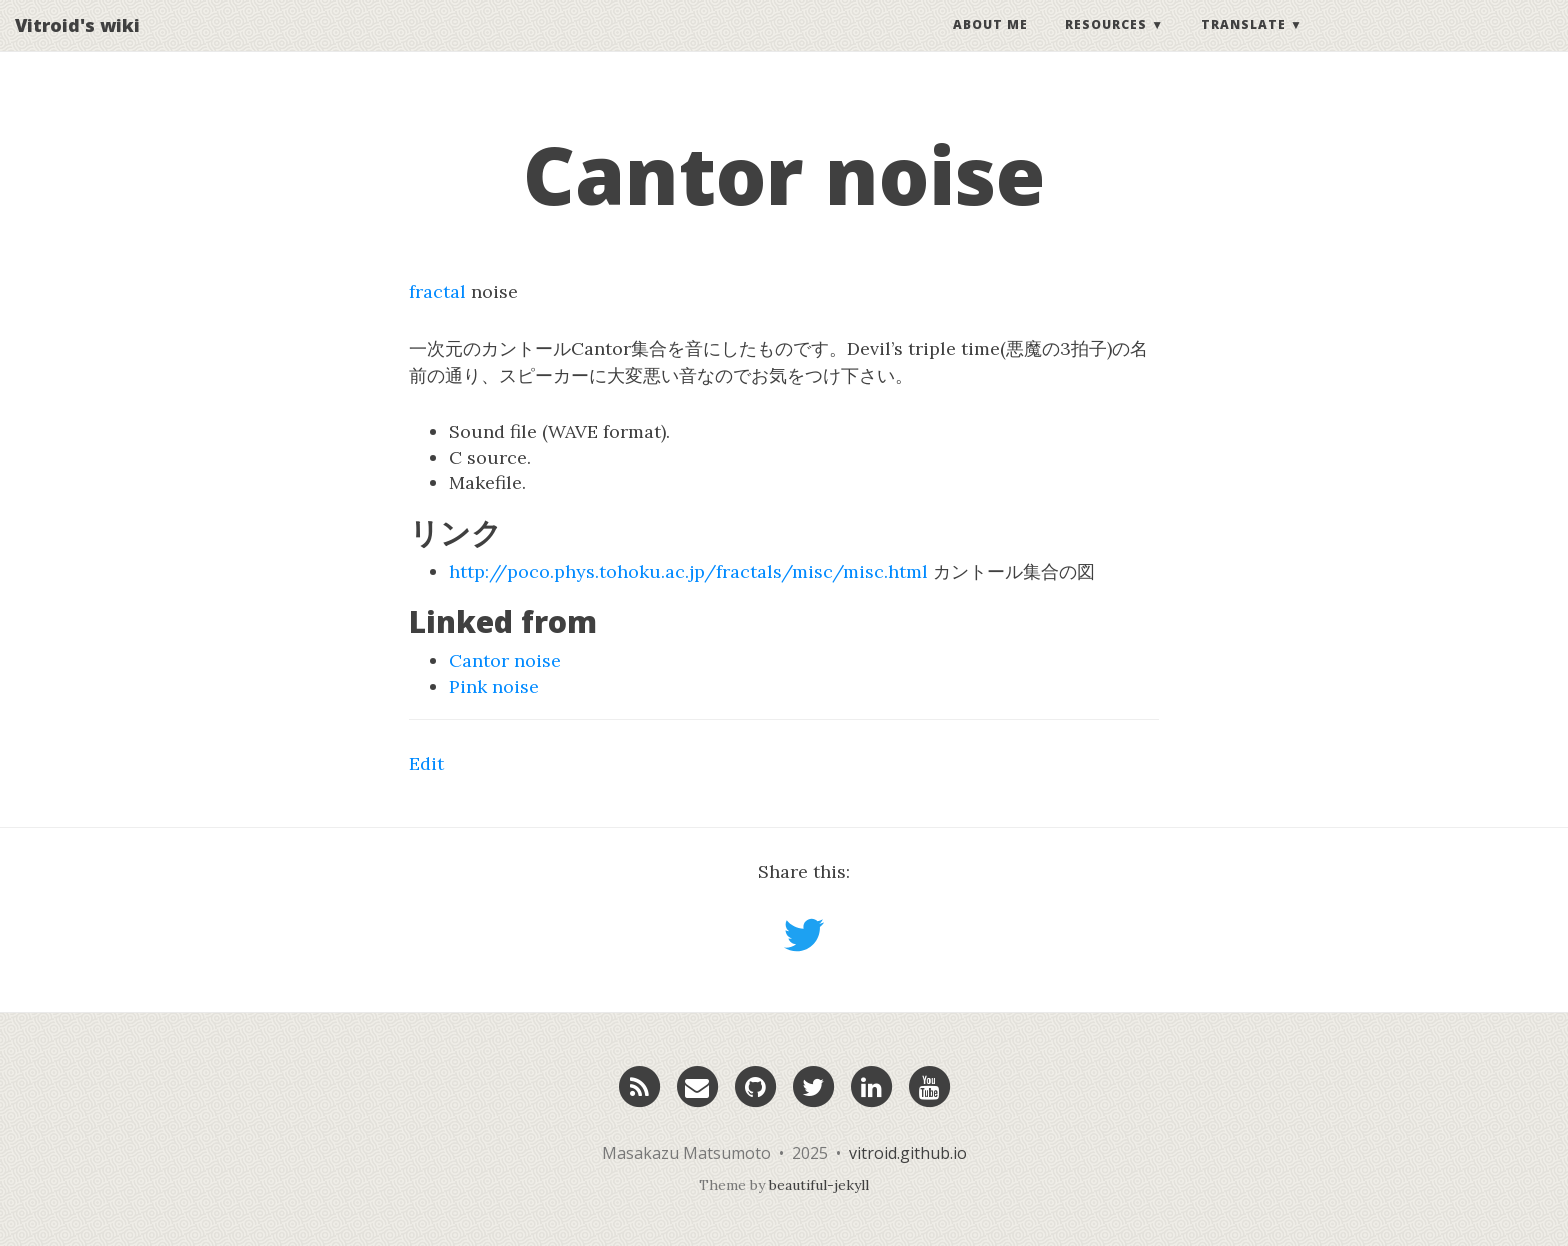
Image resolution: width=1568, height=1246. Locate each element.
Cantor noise (505, 660)
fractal (437, 291)
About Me (990, 44)
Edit (426, 763)
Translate (1243, 44)
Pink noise (494, 686)
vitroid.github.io (908, 1153)
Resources (1106, 44)
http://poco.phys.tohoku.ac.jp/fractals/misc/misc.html (688, 571)
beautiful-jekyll (819, 1185)
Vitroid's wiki (77, 45)
